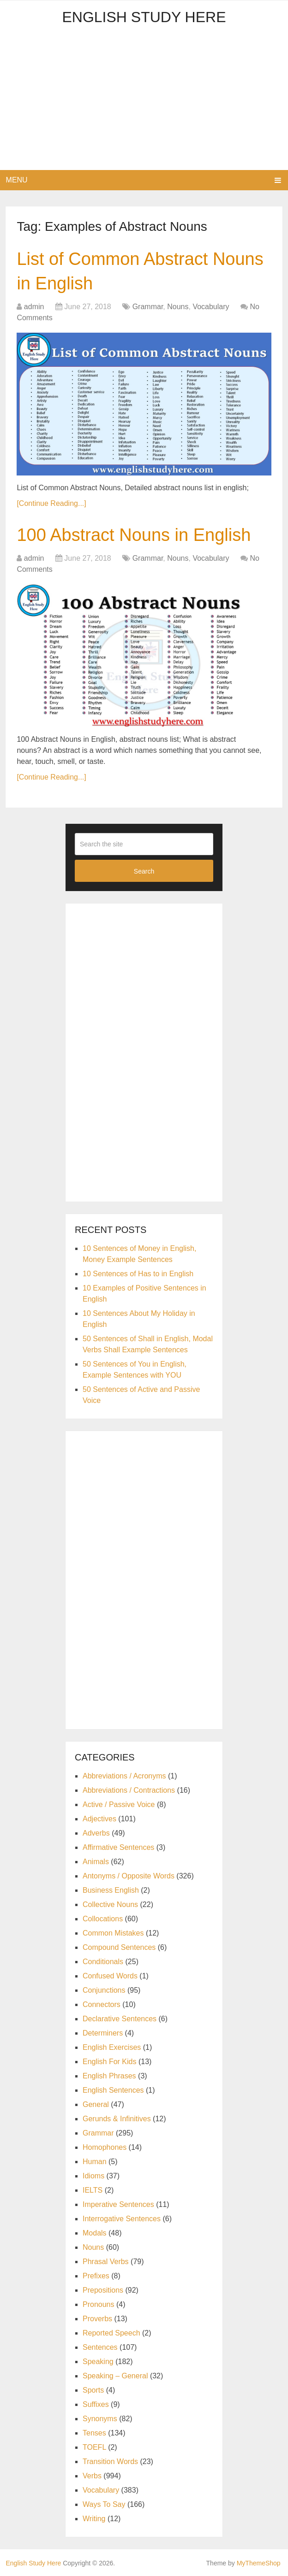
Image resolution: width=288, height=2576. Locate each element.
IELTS (92, 2190)
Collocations (103, 1919)
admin (34, 307)
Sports (93, 2390)
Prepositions (103, 2290)
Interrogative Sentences (122, 2219)
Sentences (100, 2347)
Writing (94, 2519)
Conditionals (103, 1962)
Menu (17, 180)
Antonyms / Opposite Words (128, 1876)
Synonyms (100, 2419)
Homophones (104, 2147)
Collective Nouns (110, 1904)
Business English (111, 1890)
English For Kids (110, 2061)
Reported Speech (111, 2333)
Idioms (93, 2176)
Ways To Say (104, 2504)
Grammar (147, 307)
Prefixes (96, 2276)
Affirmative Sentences (118, 1847)
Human (95, 2161)
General (96, 2104)
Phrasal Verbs (106, 2261)
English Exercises (112, 2047)
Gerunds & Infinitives (117, 2119)
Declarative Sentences (119, 2019)
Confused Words (110, 1976)
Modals (95, 2233)
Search (144, 871)
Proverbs (97, 2319)
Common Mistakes (113, 1933)
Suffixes (96, 2404)
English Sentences (113, 2090)
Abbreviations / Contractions (129, 1790)
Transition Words (110, 2461)
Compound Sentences (119, 1947)
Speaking (98, 2361)
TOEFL (94, 2447)
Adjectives (99, 1819)
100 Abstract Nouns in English (134, 535)
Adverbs (96, 1833)
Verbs (92, 2476)
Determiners (103, 2033)
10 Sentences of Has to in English (138, 1274)
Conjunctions (104, 1990)
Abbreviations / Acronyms (124, 1776)
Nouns (177, 307)
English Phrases (109, 2076)
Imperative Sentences (118, 2204)
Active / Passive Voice (119, 1804)
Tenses (94, 2433)
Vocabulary (210, 307)
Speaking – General (115, 2376)
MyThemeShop (259, 2563)
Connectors (101, 2004)
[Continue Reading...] (51, 503)
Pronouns (98, 2304)
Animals (96, 1862)
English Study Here (144, 17)
